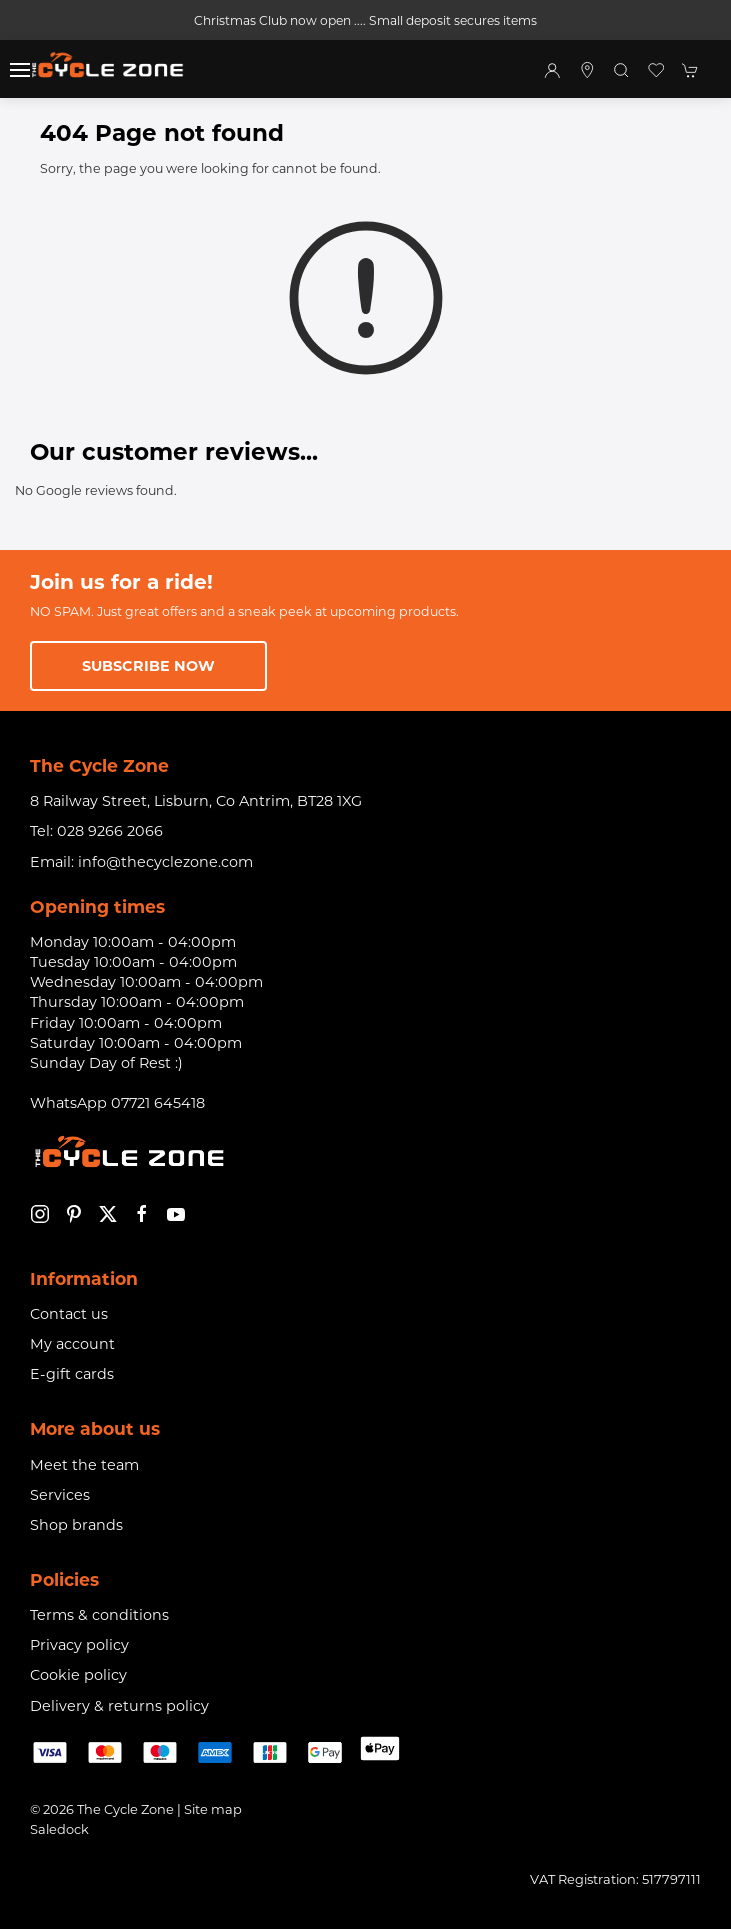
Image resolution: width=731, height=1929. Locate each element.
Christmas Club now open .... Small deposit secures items (365, 20)
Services (60, 1495)
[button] (20, 70)
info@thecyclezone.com (165, 862)
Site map (213, 1809)
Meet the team (84, 1465)
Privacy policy (79, 1645)
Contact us (69, 1314)
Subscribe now (148, 666)
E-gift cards (72, 1374)
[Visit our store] (587, 70)
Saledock (59, 1829)
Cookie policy (78, 1675)
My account (72, 1344)
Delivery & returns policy (119, 1706)
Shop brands (76, 1525)
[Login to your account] (552, 70)
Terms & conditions (99, 1615)
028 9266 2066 (110, 831)
